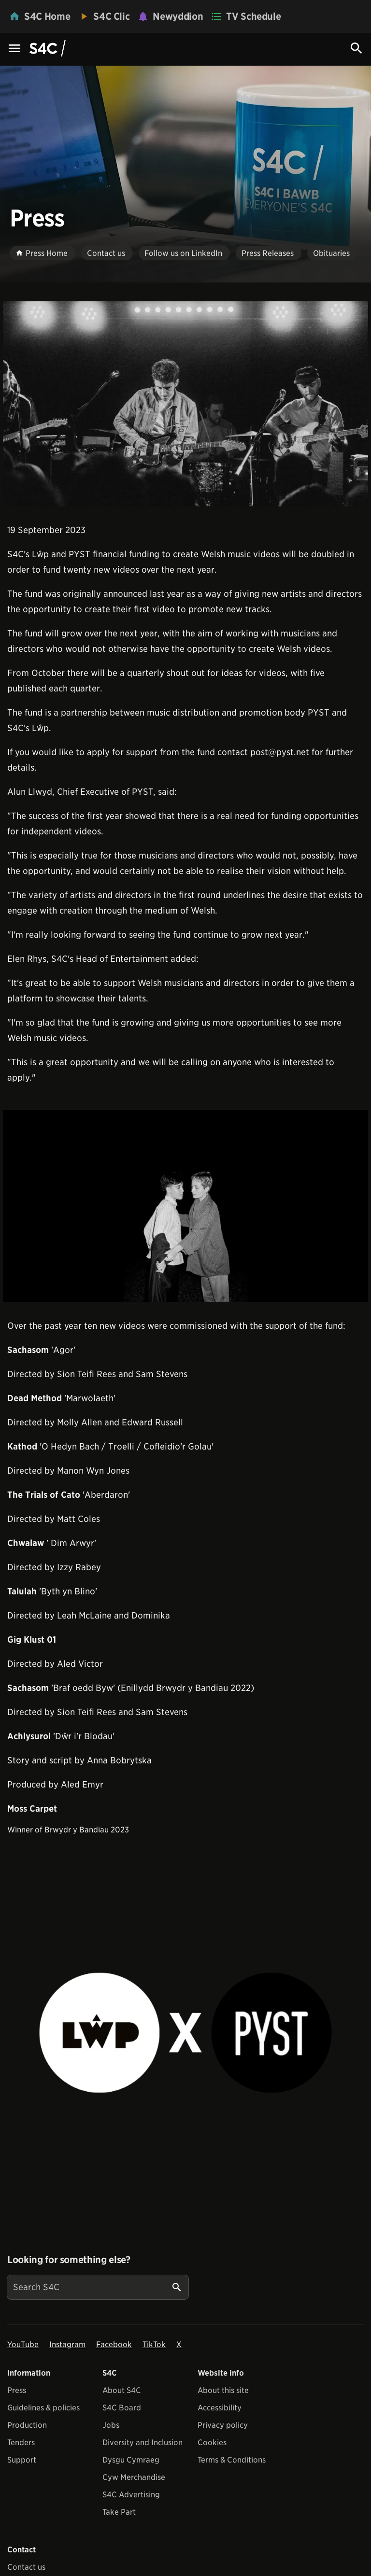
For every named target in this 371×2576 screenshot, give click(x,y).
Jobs (110, 2425)
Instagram (67, 2344)
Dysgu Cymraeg (130, 2459)
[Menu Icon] (14, 49)
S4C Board (121, 2407)
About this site (223, 2390)
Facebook (114, 2344)
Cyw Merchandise (133, 2477)
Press (16, 2390)
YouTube (23, 2344)
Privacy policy (223, 2425)
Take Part (119, 2512)
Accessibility (220, 2407)
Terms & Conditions (232, 2459)
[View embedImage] (185, 404)
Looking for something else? (68, 2260)
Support (21, 2459)
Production (27, 2425)
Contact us (26, 2567)
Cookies (212, 2442)
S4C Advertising (131, 2494)
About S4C (121, 2390)
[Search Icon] (356, 48)
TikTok (154, 2344)
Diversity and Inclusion (142, 2442)
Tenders (21, 2442)
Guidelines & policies (43, 2407)
